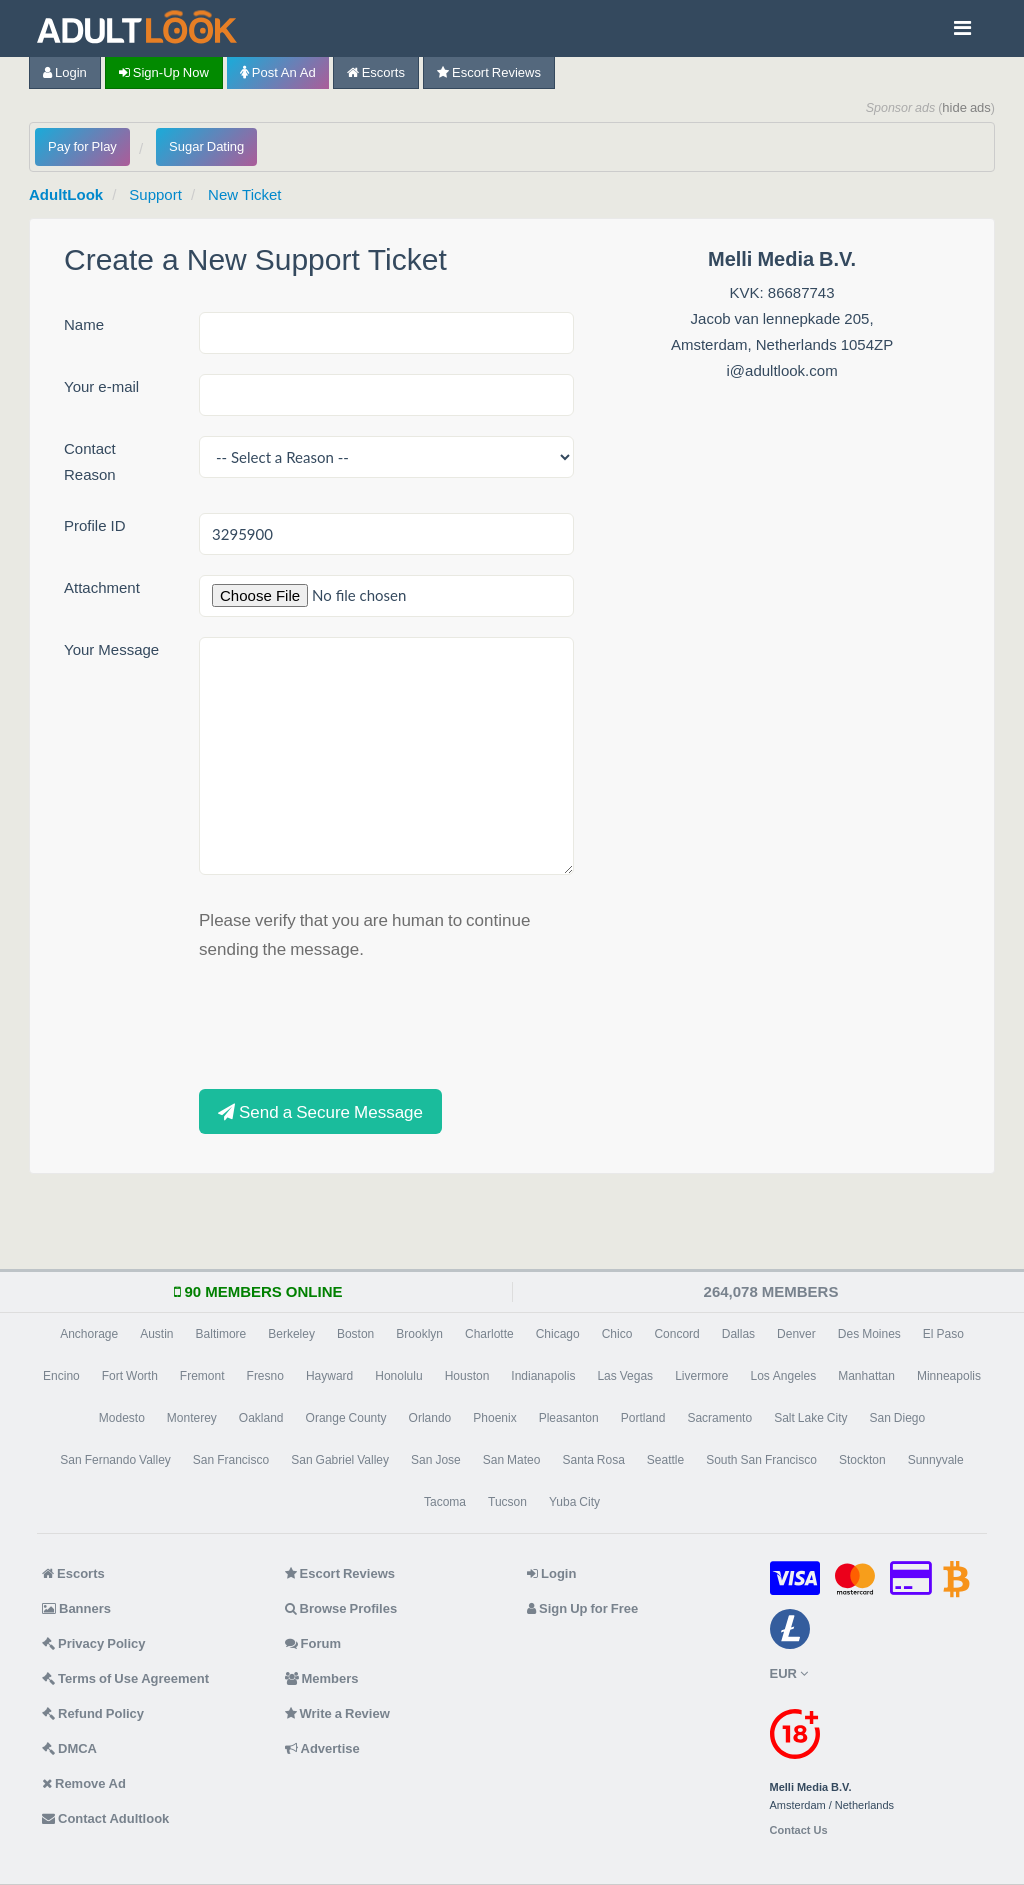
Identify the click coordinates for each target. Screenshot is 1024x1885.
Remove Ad (84, 1783)
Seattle (665, 1460)
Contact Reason (90, 461)
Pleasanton (569, 1418)
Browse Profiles (341, 1608)
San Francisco (231, 1460)
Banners (76, 1608)
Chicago (558, 1334)
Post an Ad (278, 72)
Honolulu (398, 1376)
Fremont (202, 1376)
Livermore (701, 1376)
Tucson (507, 1502)
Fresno (265, 1376)
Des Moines (869, 1334)
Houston (467, 1376)
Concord (676, 1334)
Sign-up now (164, 72)
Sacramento (719, 1418)
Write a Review (337, 1713)
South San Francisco (761, 1460)
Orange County (346, 1418)
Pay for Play (82, 146)
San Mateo (512, 1460)
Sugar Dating (206, 146)
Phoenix (494, 1418)
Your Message (111, 649)
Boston (355, 1334)
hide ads (966, 107)
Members (322, 1678)
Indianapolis (543, 1376)
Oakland (261, 1418)
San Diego (898, 1418)
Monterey (192, 1418)
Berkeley (291, 1334)
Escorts (376, 72)
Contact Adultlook (105, 1818)
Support (155, 194)
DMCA (69, 1748)
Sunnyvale (936, 1460)
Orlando (430, 1418)
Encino (61, 1376)
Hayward (329, 1376)
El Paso (943, 1334)
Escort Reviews (489, 72)
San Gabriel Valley (340, 1460)
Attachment (102, 587)
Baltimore (221, 1334)
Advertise (322, 1748)
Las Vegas (625, 1376)
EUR (789, 1673)
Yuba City (574, 1502)
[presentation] (351, 1022)
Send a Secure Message (320, 1111)
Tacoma (445, 1502)
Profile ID (95, 525)
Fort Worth (130, 1376)
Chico (617, 1334)
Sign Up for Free (582, 1608)
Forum (313, 1643)
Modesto (122, 1418)
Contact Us (799, 1830)
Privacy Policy (94, 1643)
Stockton (862, 1460)
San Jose (436, 1460)
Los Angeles (783, 1376)
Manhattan (866, 1376)
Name (84, 324)
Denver (796, 1334)
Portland (643, 1418)
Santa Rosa (593, 1460)
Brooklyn (419, 1334)
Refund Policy (93, 1713)
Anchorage (89, 1334)
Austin (156, 1334)
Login (65, 72)
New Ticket (244, 194)
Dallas (738, 1334)
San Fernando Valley (115, 1460)
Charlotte (489, 1334)
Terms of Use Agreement (125, 1678)
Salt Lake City (810, 1418)
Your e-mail (101, 386)
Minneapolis (949, 1376)
